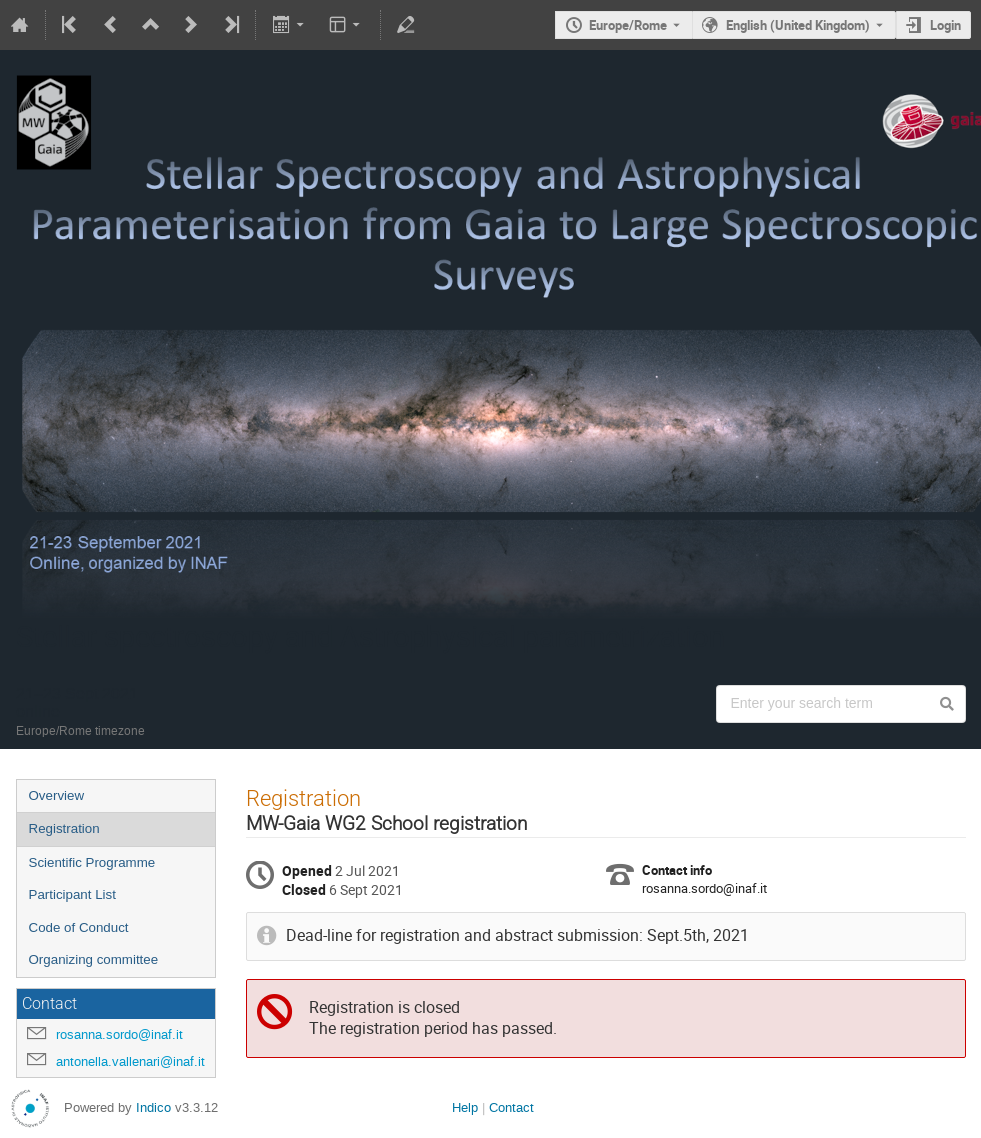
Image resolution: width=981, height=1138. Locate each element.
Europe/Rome (628, 25)
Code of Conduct (79, 927)
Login (945, 25)
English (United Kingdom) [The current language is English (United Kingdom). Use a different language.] (798, 25)
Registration (64, 828)
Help (465, 1107)
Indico (153, 1107)
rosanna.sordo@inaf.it (119, 1034)
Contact (511, 1107)
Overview (57, 795)
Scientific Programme (92, 862)
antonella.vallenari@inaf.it (130, 1061)
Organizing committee (94, 959)
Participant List (72, 894)
